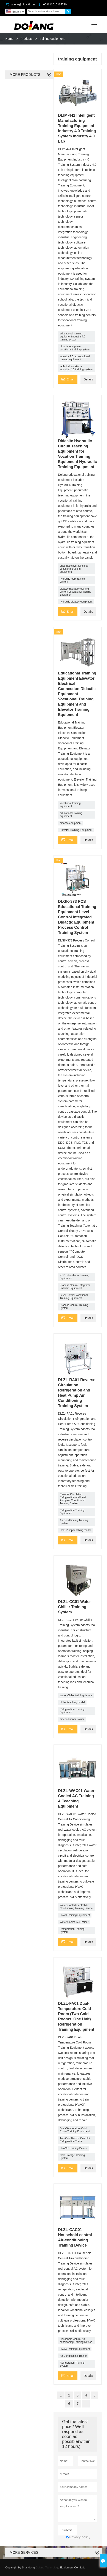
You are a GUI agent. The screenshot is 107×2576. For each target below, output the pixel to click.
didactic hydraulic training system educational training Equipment (75, 591)
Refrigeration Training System (72, 1930)
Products (26, 38)
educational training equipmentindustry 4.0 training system (72, 336)
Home (9, 38)
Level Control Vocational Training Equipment (74, 1297)
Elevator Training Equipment (76, 830)
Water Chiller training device (76, 1695)
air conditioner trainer (72, 1719)
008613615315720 (55, 4)
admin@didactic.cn (23, 4)
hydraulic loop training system (72, 580)
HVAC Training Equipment (75, 1915)
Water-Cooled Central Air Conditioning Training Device (76, 1907)
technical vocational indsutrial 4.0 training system (76, 368)
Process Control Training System (74, 1307)
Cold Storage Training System (72, 2157)
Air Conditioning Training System (74, 1522)
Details (88, 379)
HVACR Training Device (73, 2148)
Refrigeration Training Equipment (72, 1512)
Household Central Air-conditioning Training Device (76, 2340)
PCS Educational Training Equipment (74, 1277)
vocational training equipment (70, 805)
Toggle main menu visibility (94, 23)
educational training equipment (71, 815)
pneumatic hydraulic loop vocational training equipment (74, 568)
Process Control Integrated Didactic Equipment (75, 1287)
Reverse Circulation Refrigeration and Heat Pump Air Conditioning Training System (73, 1499)
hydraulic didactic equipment (76, 601)
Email (67, 379)
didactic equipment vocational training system (75, 348)
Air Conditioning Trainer (73, 2355)
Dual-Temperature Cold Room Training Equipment (75, 2130)
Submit (67, 2530)
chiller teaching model (72, 1702)
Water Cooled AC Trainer (74, 1922)
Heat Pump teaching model (75, 1530)
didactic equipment (70, 823)
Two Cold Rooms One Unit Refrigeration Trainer (75, 2140)
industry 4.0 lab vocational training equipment (75, 358)
